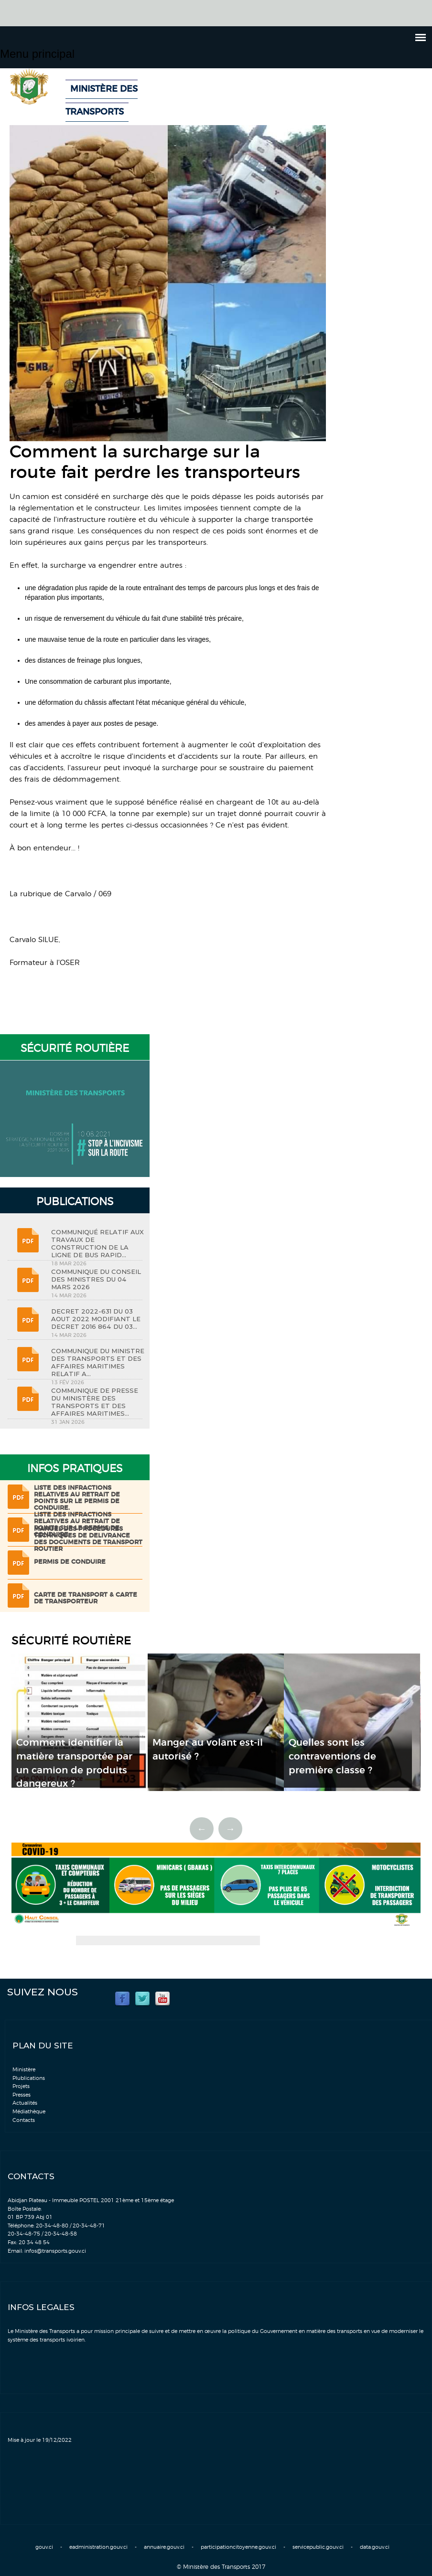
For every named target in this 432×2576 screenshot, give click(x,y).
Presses (21, 2095)
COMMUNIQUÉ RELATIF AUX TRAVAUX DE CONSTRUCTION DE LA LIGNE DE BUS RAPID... (97, 1243)
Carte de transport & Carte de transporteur (85, 1598)
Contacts (23, 2120)
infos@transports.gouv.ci (55, 2251)
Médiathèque (28, 2111)
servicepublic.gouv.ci (318, 2547)
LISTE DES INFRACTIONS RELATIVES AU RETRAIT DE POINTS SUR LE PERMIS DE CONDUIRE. (77, 1498)
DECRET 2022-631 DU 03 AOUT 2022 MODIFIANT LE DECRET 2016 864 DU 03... (95, 1318)
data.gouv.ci (374, 2547)
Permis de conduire (70, 1562)
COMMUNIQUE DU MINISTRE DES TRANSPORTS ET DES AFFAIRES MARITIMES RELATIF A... (97, 1362)
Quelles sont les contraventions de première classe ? (332, 1756)
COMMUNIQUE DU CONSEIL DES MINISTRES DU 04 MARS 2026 (96, 1279)
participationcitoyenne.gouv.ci (238, 2547)
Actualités (24, 2103)
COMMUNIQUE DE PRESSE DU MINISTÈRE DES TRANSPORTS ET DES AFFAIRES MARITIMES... (94, 1402)
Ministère (23, 2069)
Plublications (28, 2078)
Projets (21, 2086)
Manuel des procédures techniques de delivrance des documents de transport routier (88, 1539)
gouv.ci (44, 2547)
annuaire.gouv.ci (164, 2547)
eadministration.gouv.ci (98, 2547)
